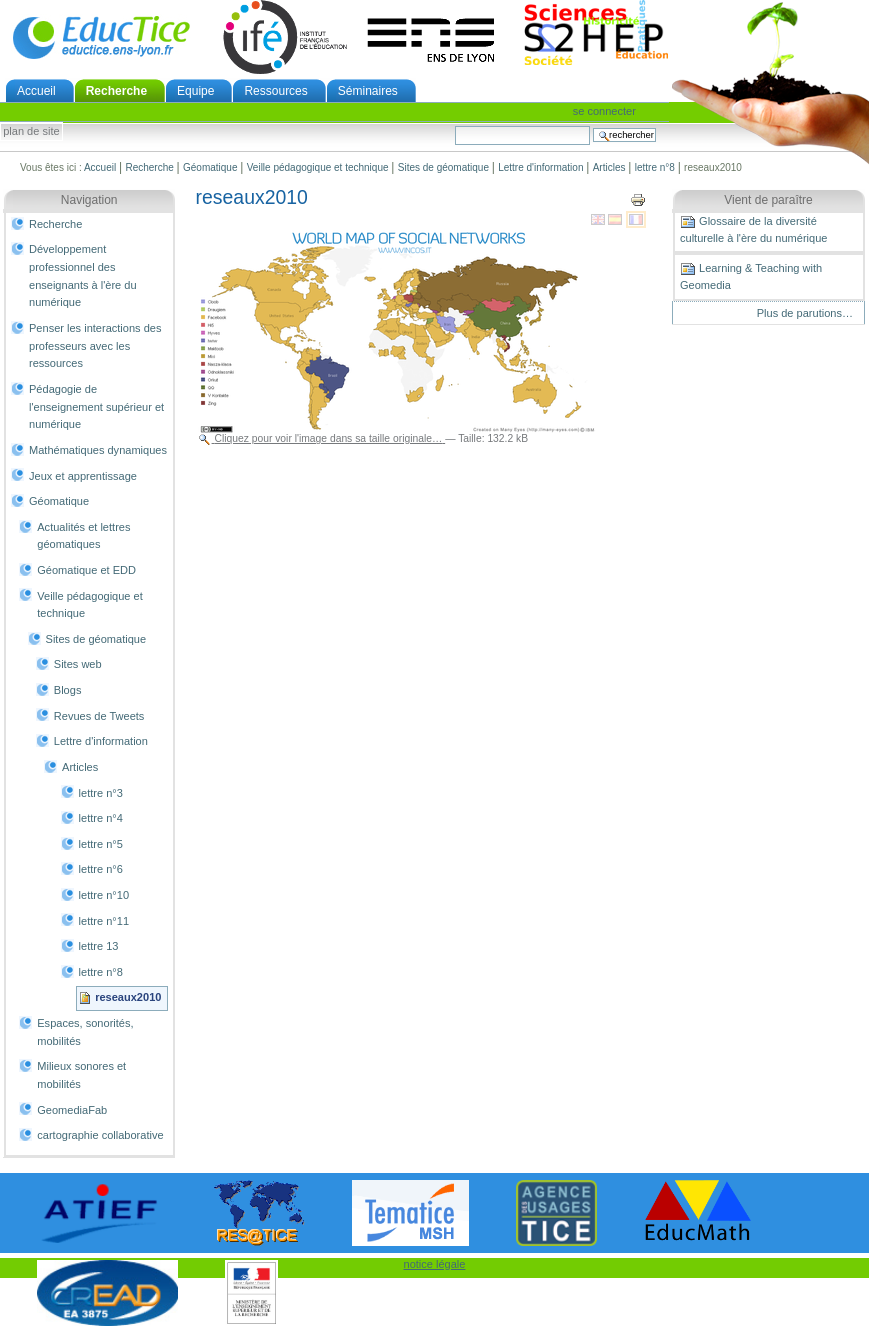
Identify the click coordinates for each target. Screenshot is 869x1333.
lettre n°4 (101, 818)
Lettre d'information (540, 167)
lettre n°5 (101, 844)
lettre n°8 (655, 167)
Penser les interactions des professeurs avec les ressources (95, 345)
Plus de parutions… (805, 313)
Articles (609, 167)
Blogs (68, 690)
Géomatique (210, 167)
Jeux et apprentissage (83, 476)
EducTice (101, 37)
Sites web (78, 664)
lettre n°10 (104, 895)
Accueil (36, 91)
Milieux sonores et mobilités (81, 1075)
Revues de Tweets (99, 716)
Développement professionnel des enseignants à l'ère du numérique (83, 275)
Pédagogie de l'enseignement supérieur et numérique (96, 406)
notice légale (435, 1264)
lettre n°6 (101, 869)
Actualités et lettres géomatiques (83, 536)
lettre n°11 (104, 921)
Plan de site (31, 132)
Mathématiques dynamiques (98, 450)
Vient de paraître (768, 200)
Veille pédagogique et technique (318, 167)
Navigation (89, 200)
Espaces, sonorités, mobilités (85, 1032)
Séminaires (368, 91)
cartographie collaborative (100, 1135)
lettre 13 (99, 946)
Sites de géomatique (443, 167)
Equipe (195, 91)
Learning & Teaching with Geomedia (751, 276)
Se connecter (604, 111)
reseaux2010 (128, 997)
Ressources (275, 91)
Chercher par (454, 125)
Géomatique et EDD (86, 570)
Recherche (116, 91)
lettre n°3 (101, 793)
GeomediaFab (72, 1110)
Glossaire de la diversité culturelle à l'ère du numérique (753, 229)
